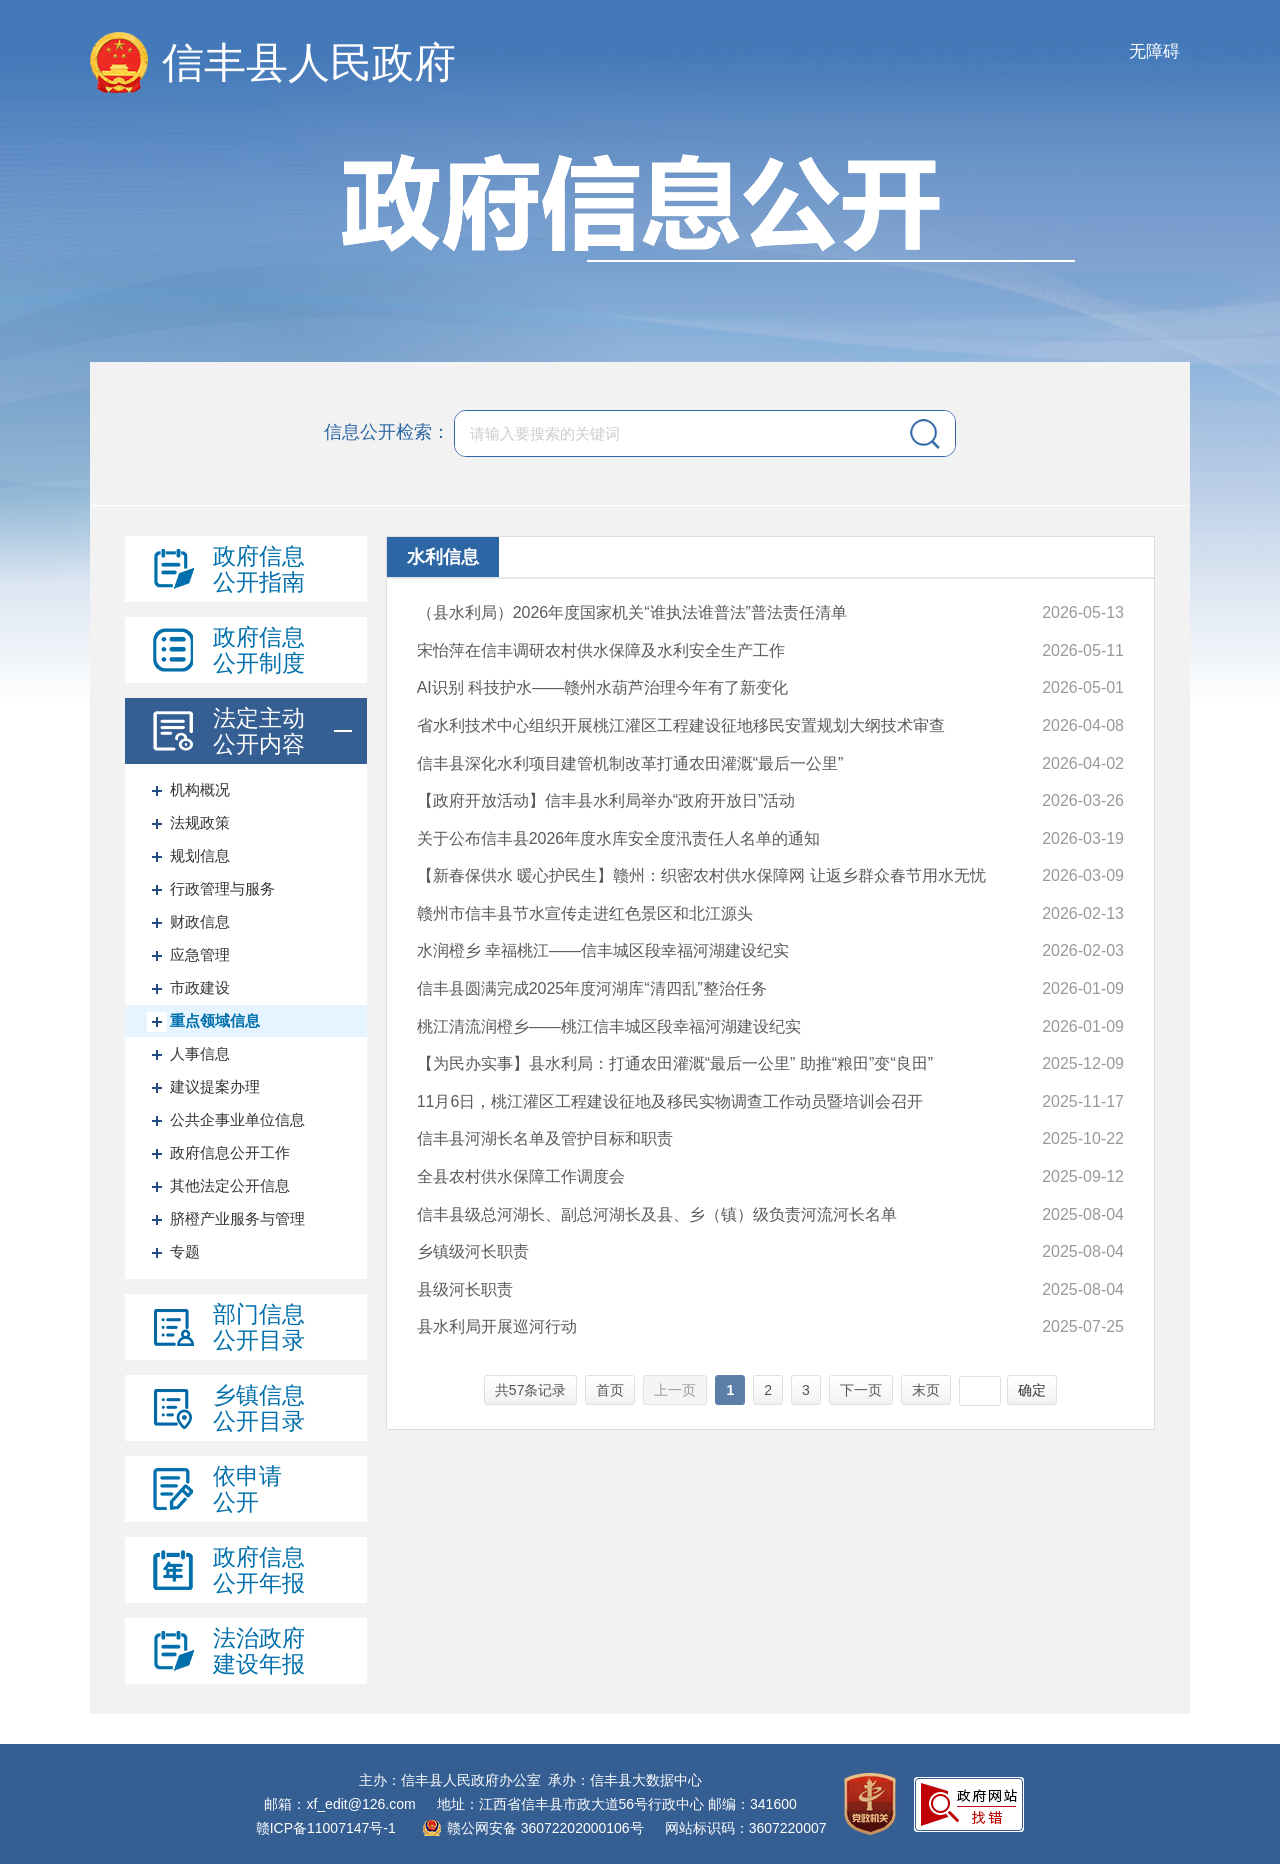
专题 (185, 1251)
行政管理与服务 (222, 888)
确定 (1032, 1390)
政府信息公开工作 (230, 1152)
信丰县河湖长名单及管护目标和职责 (545, 1138)
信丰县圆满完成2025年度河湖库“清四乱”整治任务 (592, 988)
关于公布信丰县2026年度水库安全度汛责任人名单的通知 (619, 838)
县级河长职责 (465, 1289)
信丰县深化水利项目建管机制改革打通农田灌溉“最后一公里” (630, 763)
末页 (926, 1390)
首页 (610, 1390)
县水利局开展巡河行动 (497, 1326)
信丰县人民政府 (309, 62)
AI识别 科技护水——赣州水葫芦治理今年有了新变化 (603, 687)
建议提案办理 (215, 1086)
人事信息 (200, 1053)
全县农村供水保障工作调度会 (521, 1176)
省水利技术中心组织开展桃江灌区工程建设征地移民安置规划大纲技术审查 (681, 725)
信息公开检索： (387, 432)
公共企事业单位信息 (237, 1119)
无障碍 (1154, 51)
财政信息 (200, 921)
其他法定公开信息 (230, 1185)
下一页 (861, 1390)
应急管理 (200, 954)
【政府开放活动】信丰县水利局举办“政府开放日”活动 (606, 800)
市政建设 (200, 987)
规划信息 (200, 855)
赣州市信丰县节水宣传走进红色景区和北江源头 (585, 913)
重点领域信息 (215, 1020)
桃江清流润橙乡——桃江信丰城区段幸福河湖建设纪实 (609, 1026)
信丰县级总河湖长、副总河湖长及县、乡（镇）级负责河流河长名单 (657, 1214)
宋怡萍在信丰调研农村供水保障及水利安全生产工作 (601, 650)
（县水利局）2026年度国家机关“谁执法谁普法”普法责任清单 (632, 612)
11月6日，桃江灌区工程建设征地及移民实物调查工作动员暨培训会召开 (670, 1101)
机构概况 (200, 789)
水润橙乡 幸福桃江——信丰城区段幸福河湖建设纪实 (603, 950)
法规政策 (200, 822)
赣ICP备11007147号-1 (326, 1828)
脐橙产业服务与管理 (237, 1218)
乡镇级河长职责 (473, 1251)
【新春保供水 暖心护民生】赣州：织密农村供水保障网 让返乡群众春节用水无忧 (701, 875)
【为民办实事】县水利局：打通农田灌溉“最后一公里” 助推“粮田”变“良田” (675, 1063)
